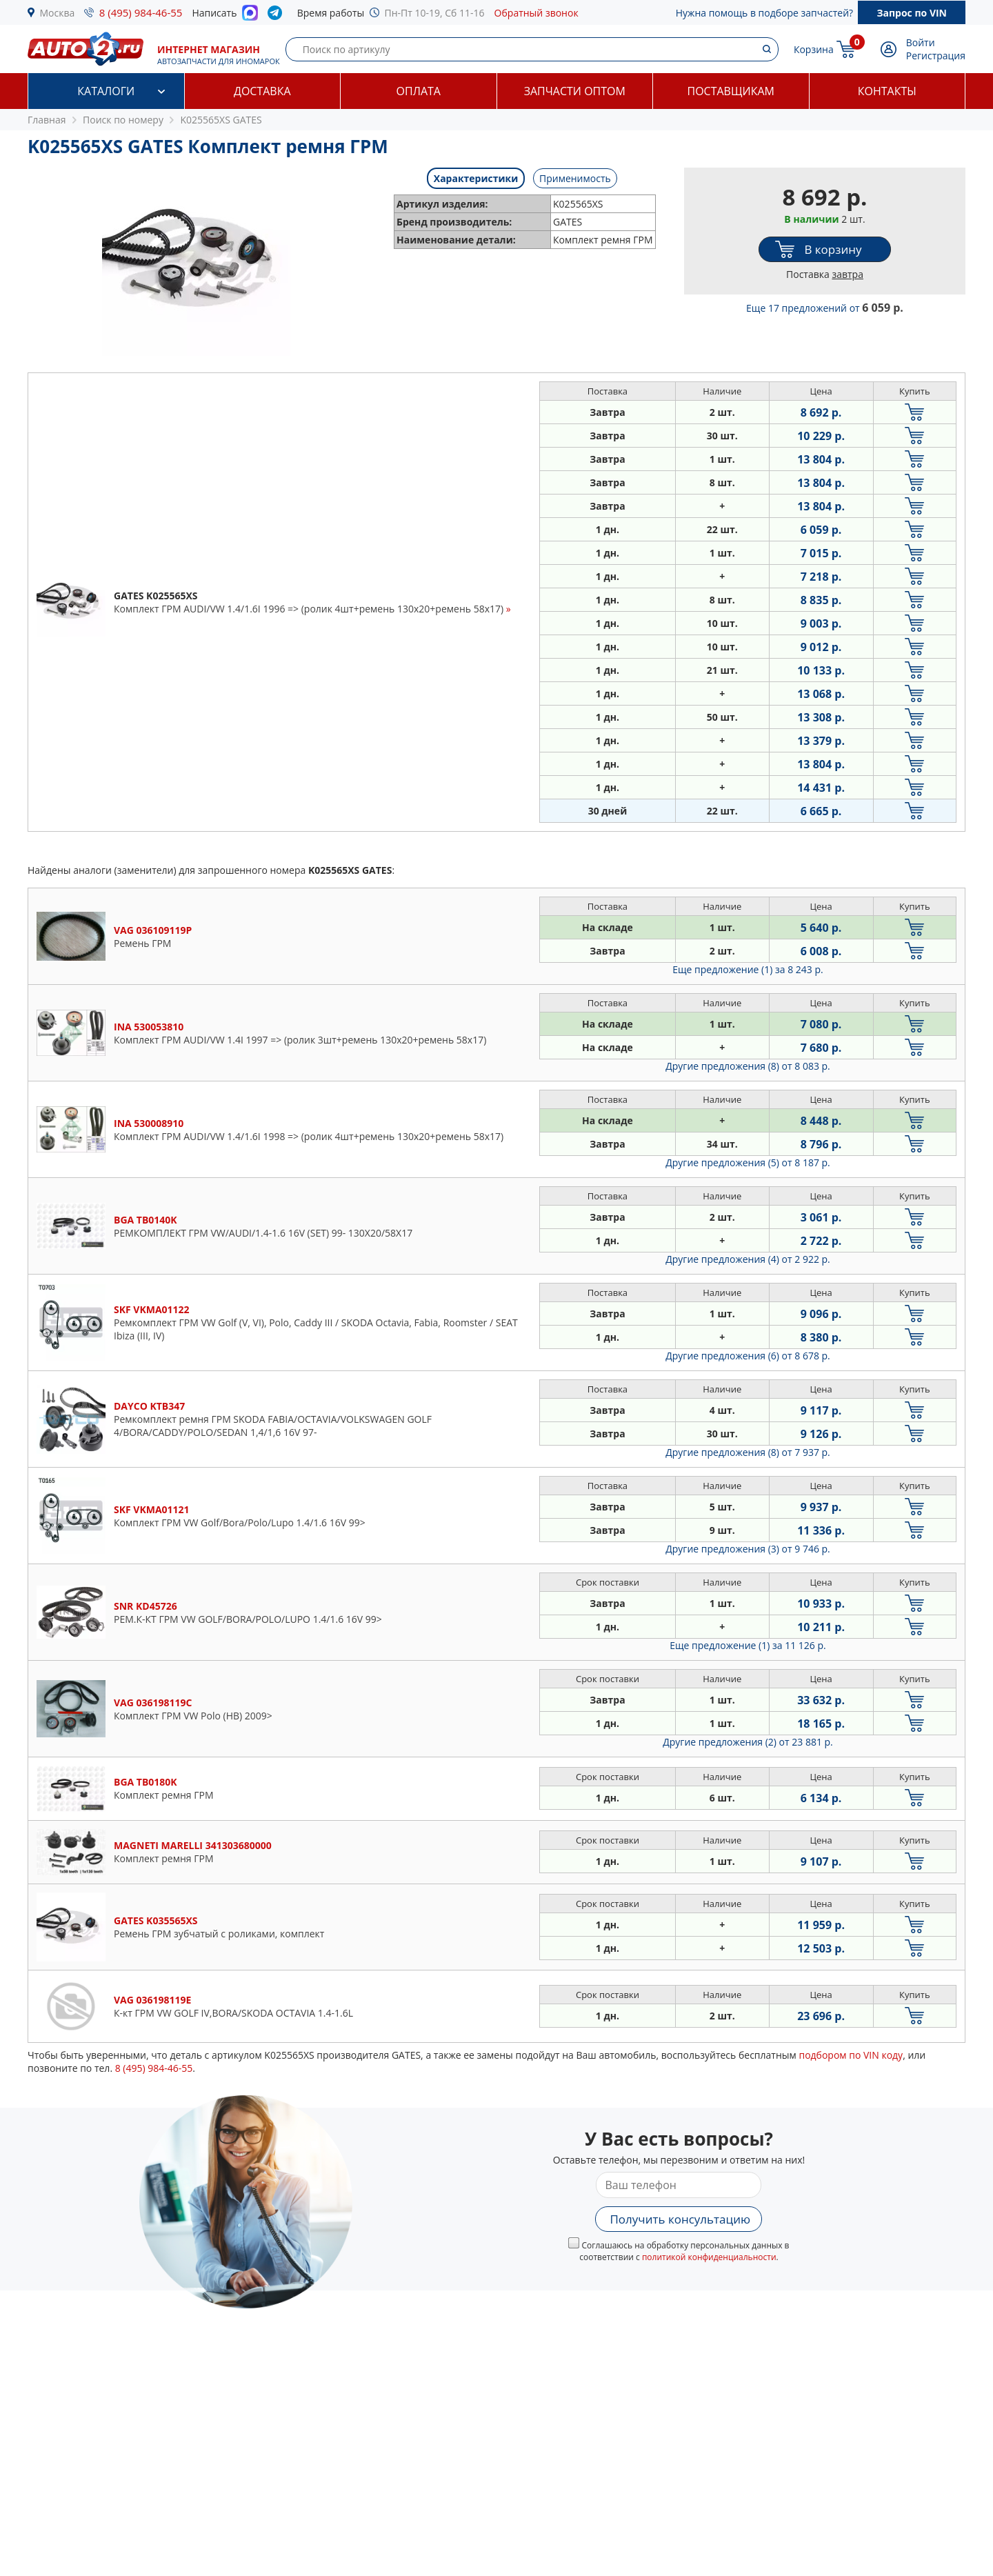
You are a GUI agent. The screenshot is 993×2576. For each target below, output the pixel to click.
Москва (57, 12)
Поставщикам (731, 91)
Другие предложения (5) (747, 1162)
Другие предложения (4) (747, 1259)
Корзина (814, 49)
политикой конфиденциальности (709, 2257)
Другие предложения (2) (748, 1741)
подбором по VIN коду (851, 2054)
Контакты (887, 91)
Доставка (262, 91)
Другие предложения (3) (747, 1548)
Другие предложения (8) (747, 1065)
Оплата (419, 91)
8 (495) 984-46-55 (141, 12)
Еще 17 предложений (824, 307)
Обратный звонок (536, 12)
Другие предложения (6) (747, 1355)
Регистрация (935, 55)
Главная (47, 119)
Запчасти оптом (574, 91)
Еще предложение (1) (747, 969)
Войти (920, 42)
